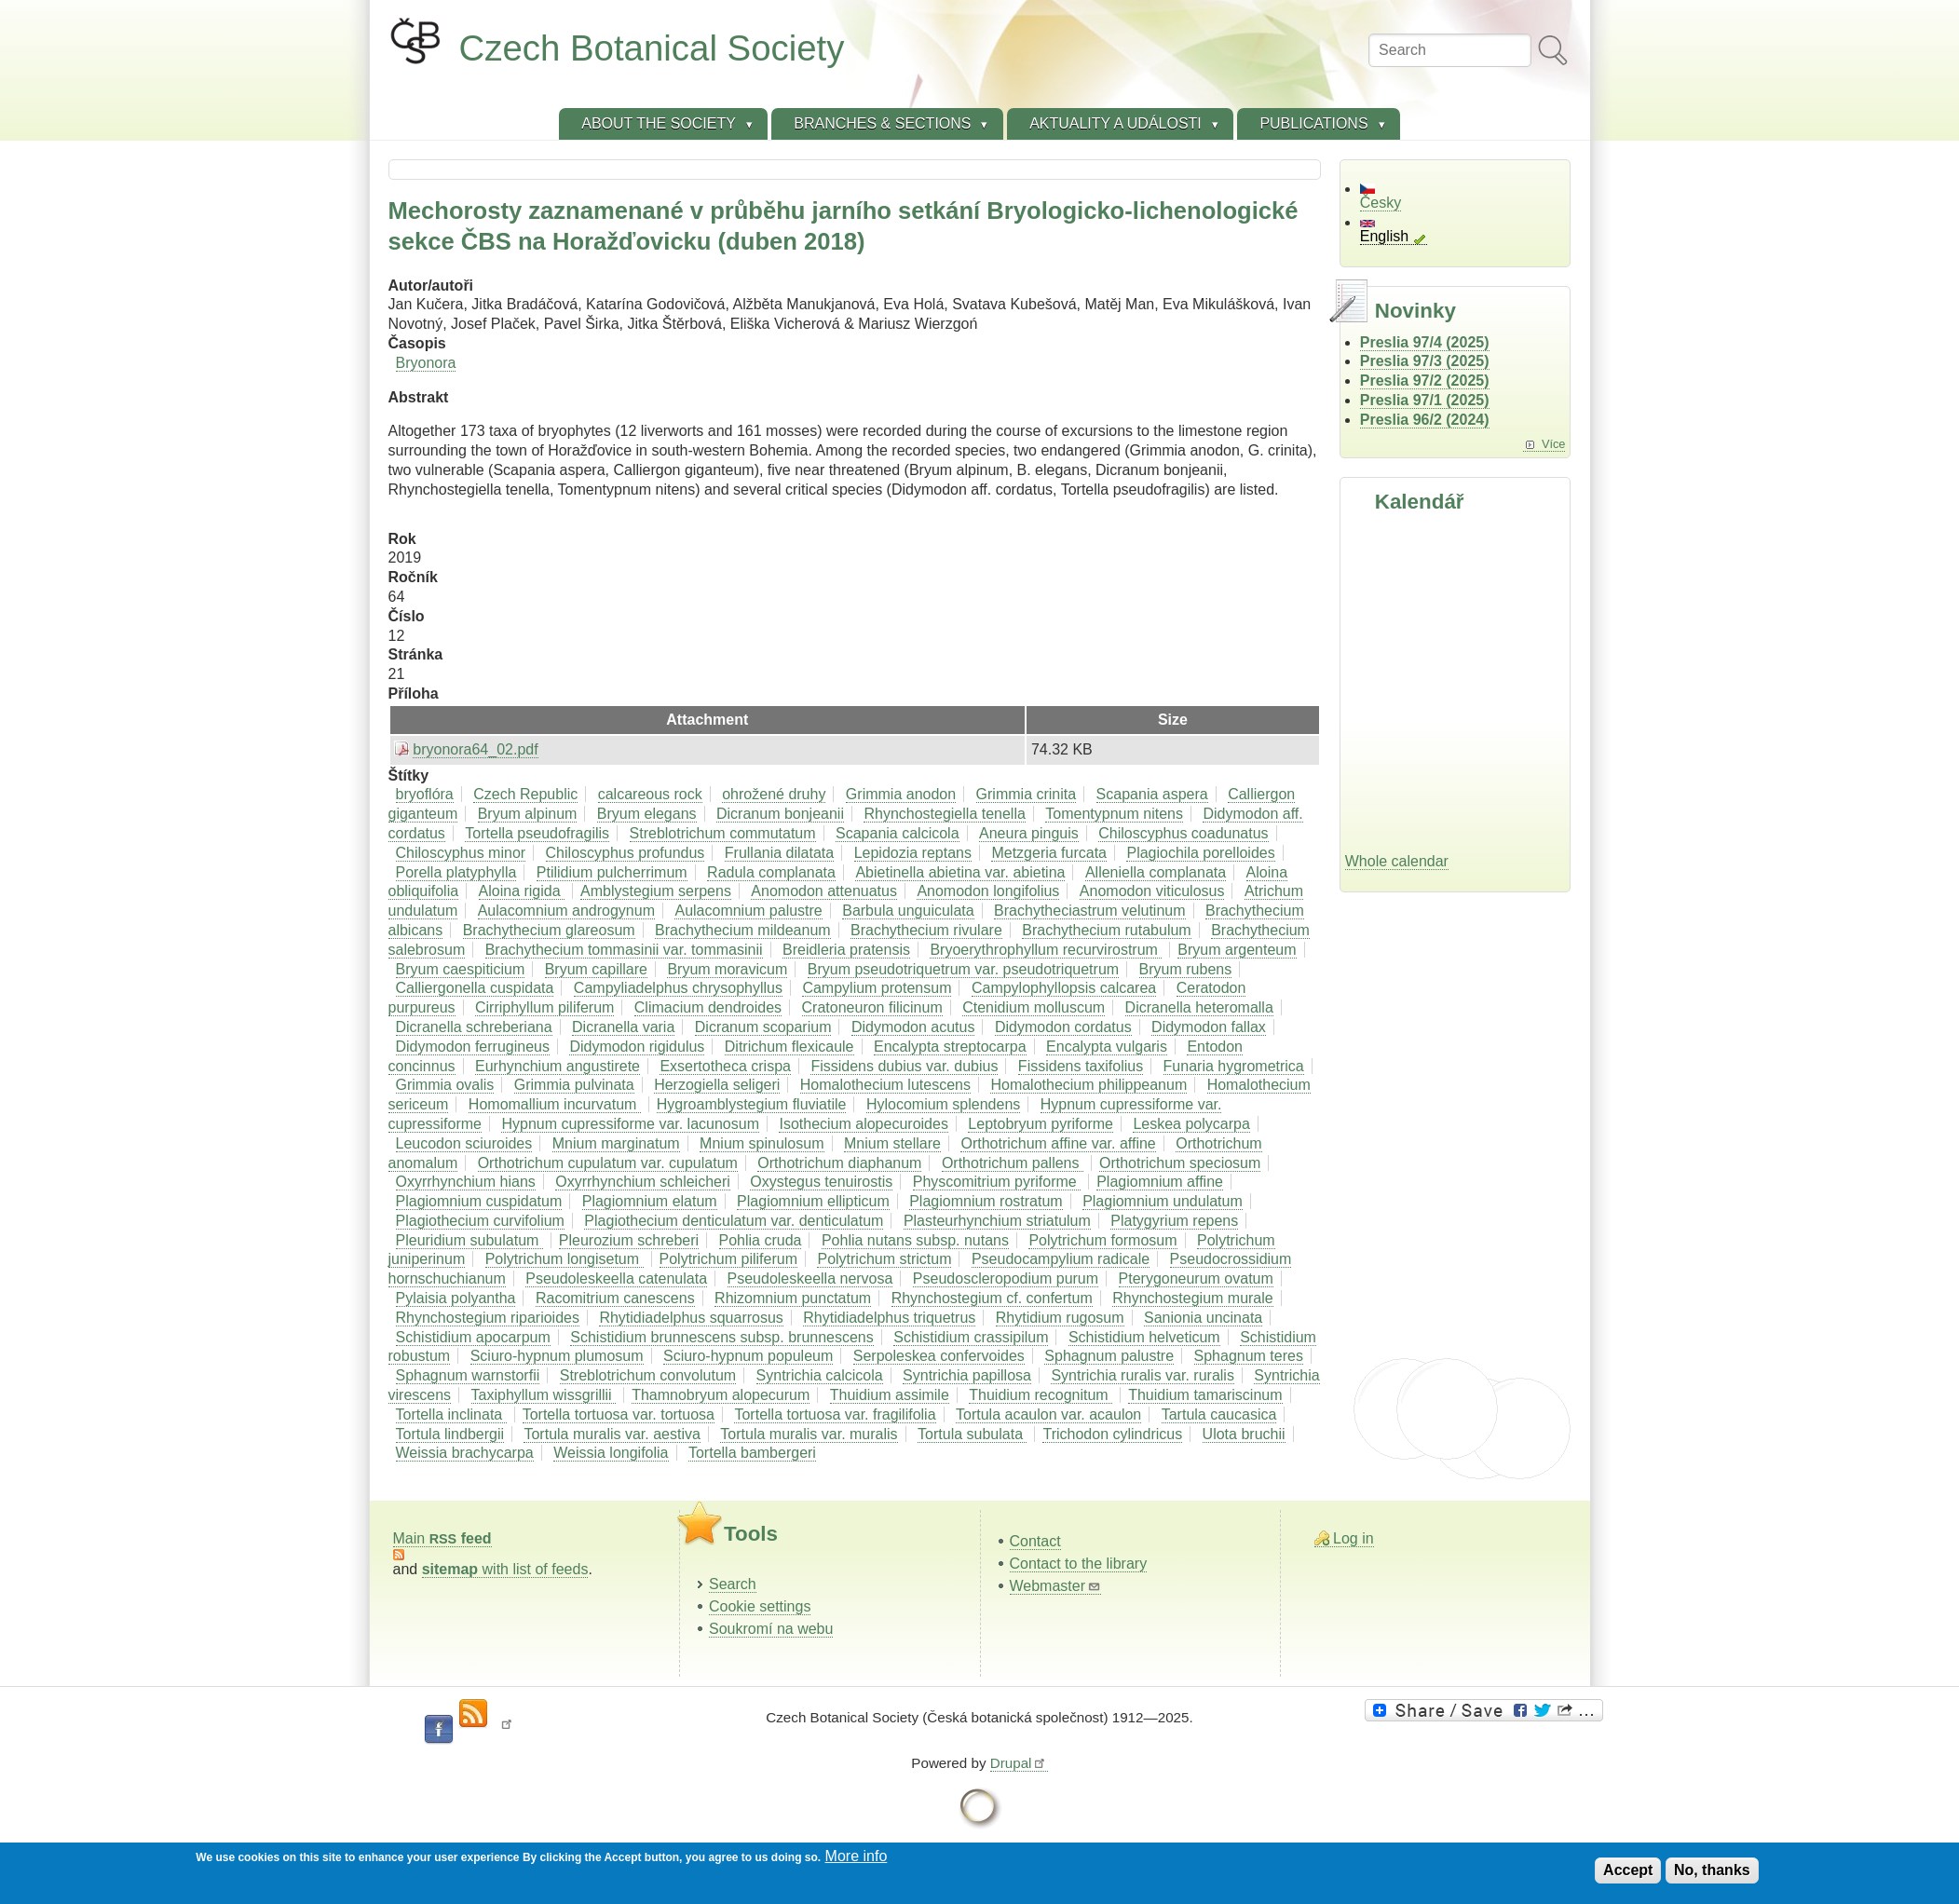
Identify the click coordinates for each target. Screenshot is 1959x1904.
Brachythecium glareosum (549, 930)
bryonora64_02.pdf (475, 749)
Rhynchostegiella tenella (944, 814)
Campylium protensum (876, 988)
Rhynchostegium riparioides (487, 1318)
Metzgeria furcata (1049, 853)
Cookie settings (759, 1606)
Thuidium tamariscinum (1205, 1395)
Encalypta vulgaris (1106, 1046)
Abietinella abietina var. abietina (960, 872)
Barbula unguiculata (907, 910)
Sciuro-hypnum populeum (748, 1356)
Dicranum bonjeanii (780, 814)
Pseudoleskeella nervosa (810, 1278)
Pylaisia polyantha (456, 1298)
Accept (1628, 1870)
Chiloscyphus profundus (625, 853)
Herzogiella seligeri (717, 1085)
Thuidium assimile (889, 1395)
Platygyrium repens (1174, 1221)
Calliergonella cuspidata (475, 988)
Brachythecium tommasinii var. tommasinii (624, 950)
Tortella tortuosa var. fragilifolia (834, 1414)
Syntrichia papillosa (967, 1375)
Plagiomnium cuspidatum (479, 1201)
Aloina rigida (522, 891)
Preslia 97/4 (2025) (1425, 342)
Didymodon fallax (1208, 1027)
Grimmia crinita (1026, 794)
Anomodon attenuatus (824, 891)
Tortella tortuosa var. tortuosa (618, 1414)
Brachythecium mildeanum (743, 930)
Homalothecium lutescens (885, 1085)
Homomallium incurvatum (555, 1104)
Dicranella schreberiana (474, 1027)
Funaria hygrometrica (1233, 1066)
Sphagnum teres (1248, 1356)
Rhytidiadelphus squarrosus (690, 1318)
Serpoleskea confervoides (939, 1356)
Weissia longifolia (610, 1453)
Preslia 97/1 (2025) (1425, 400)
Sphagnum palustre (1109, 1356)
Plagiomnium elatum (649, 1201)
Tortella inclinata (451, 1414)
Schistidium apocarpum (473, 1337)
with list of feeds (505, 1569)
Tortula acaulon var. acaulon (1048, 1414)
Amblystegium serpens (655, 891)
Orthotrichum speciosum (1179, 1163)
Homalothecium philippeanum (1088, 1085)
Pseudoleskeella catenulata (616, 1278)
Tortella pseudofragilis (537, 833)
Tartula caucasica (1219, 1414)
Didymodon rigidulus (636, 1046)
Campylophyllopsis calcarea (1064, 988)
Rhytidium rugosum (1060, 1318)
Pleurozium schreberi (629, 1240)
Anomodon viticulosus (1152, 891)
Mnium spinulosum (761, 1143)
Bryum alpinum (528, 814)
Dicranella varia (623, 1027)
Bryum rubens (1185, 969)
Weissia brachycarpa (465, 1453)
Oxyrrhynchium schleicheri (642, 1182)
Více (1554, 444)
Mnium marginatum (616, 1143)
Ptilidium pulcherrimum (612, 872)
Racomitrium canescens (615, 1298)
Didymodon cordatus (1063, 1027)
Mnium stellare (892, 1143)
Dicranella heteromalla (1199, 1007)
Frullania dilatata (779, 853)
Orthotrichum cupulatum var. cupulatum (608, 1163)
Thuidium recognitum (1040, 1395)
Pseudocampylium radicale (1061, 1259)
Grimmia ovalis (445, 1085)
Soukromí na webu (771, 1629)
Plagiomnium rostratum (986, 1201)
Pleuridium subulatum (469, 1240)
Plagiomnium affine (1159, 1182)
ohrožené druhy (773, 794)
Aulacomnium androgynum (566, 910)
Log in (1353, 1538)
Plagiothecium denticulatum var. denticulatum (733, 1221)
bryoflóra (425, 794)
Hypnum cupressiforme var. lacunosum (630, 1124)
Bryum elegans (647, 814)
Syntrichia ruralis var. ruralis (1142, 1375)
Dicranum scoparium (763, 1027)
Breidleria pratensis (846, 950)
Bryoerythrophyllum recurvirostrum (1046, 950)
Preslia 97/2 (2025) (1425, 380)
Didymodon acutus (913, 1027)
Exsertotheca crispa (725, 1066)
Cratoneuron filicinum (872, 1007)
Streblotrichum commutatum (723, 833)
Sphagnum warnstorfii (468, 1375)
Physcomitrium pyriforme (997, 1182)
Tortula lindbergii (450, 1434)
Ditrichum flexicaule (789, 1046)
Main (442, 1538)
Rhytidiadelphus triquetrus (889, 1318)
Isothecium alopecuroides (863, 1124)
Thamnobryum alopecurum (720, 1395)
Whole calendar (1397, 861)
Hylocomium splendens (943, 1104)
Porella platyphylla (456, 872)
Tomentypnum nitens (1114, 814)
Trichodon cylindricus (1112, 1434)
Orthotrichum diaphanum (839, 1163)
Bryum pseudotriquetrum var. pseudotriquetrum (963, 969)
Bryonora (426, 363)
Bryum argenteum (1236, 950)
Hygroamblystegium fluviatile (752, 1104)
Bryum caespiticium (460, 969)
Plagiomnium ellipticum (813, 1201)
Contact (1035, 1541)
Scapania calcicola (897, 833)
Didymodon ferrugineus (473, 1046)
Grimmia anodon (901, 794)
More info (856, 1856)
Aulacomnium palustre (748, 910)
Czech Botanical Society (652, 48)
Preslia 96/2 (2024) (1425, 420)
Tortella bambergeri (752, 1453)
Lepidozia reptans (913, 853)
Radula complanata (771, 872)
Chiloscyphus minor (461, 853)
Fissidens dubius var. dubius (904, 1066)
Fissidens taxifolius (1080, 1066)
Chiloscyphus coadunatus (1183, 833)
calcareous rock (650, 794)
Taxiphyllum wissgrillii (544, 1395)
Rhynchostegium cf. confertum (992, 1298)
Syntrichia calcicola (819, 1375)
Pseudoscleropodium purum (1005, 1278)
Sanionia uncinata (1203, 1318)
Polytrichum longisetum (564, 1259)
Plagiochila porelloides (1200, 853)
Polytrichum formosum (1102, 1240)
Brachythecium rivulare (926, 930)
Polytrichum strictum (884, 1259)
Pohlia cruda (760, 1240)
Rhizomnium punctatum (792, 1298)
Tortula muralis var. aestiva (612, 1434)
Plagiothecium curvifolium (480, 1221)
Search (732, 1584)
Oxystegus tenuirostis (821, 1182)
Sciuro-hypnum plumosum (557, 1356)
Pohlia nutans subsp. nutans (915, 1240)
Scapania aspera (1152, 794)
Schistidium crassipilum (970, 1337)
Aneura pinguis (1029, 833)
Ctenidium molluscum (1033, 1007)
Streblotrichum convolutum (648, 1375)
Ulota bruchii (1244, 1434)
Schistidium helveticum (1144, 1337)
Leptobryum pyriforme (1040, 1124)
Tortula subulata (972, 1434)
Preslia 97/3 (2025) (1425, 361)
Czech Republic (525, 794)
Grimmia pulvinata (574, 1085)
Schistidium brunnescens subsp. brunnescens (722, 1337)
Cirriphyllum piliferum (544, 1007)
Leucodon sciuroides (464, 1143)
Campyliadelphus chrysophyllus (678, 988)
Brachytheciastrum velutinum (1089, 910)
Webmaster (1056, 1586)
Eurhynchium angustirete (557, 1066)
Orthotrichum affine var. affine (1057, 1143)
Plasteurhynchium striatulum (997, 1221)
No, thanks (1712, 1870)
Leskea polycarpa (1191, 1124)
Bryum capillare (596, 969)
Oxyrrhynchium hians (466, 1182)
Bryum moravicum (727, 969)
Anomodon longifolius (988, 891)
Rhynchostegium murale (1192, 1298)
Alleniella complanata (1155, 872)
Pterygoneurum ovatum (1196, 1278)
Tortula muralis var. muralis (808, 1434)
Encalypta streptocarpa (950, 1046)
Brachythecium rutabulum (1106, 930)
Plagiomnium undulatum (1162, 1201)
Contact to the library (1079, 1563)
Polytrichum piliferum (728, 1259)
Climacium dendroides (708, 1007)
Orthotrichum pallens (1012, 1163)
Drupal (1019, 1763)
